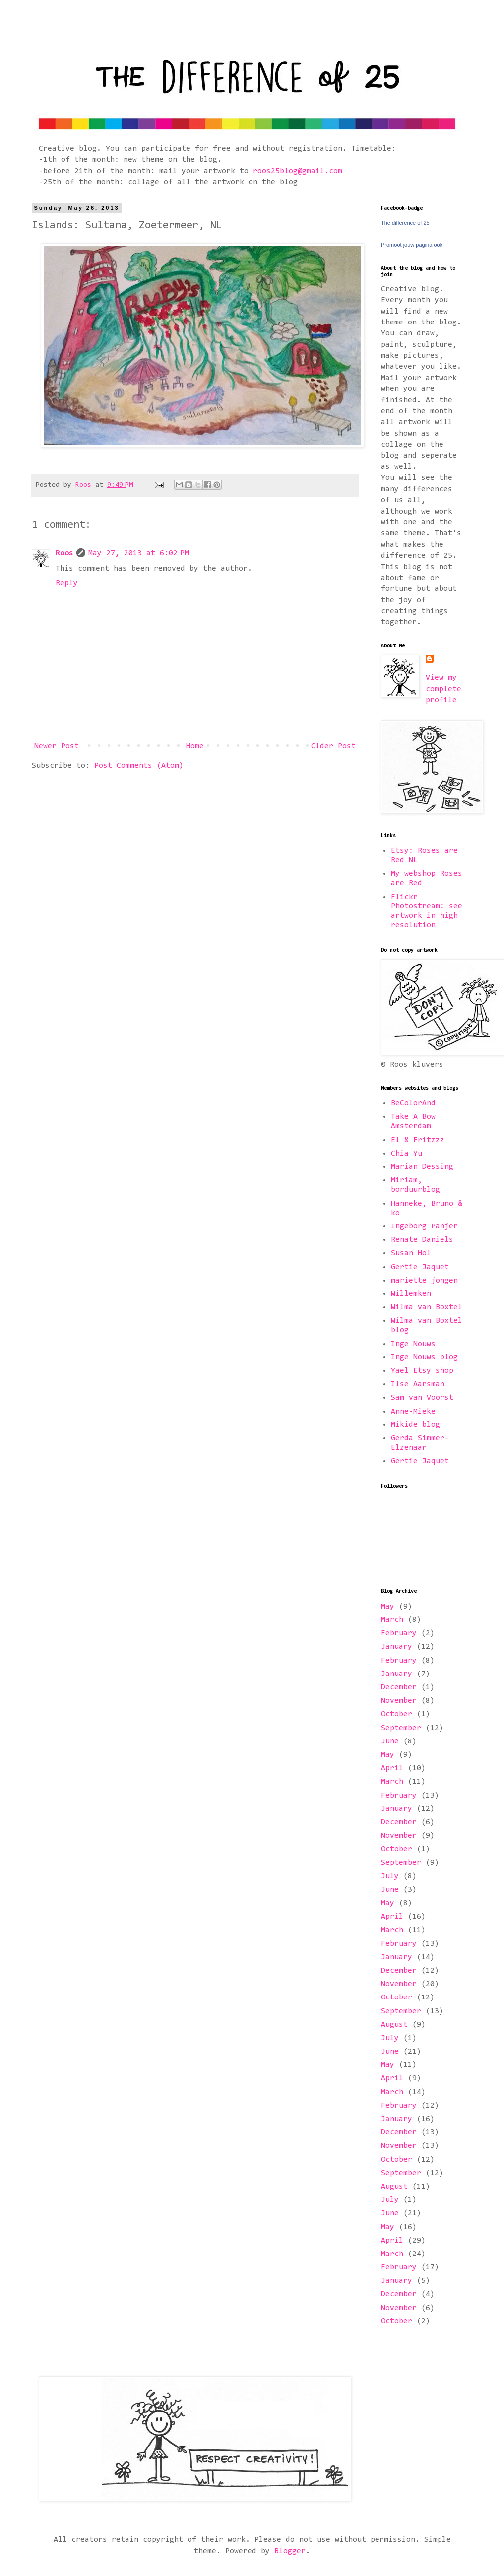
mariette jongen (424, 1281)
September (401, 1728)
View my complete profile (443, 689)
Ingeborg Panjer (424, 1226)
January (396, 1647)
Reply (67, 583)
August (394, 2025)
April (392, 1768)
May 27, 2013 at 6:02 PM (138, 553)
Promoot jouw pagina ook (411, 245)
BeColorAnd (413, 1103)
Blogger (290, 2551)
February (399, 1633)
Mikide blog (415, 1425)
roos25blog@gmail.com (297, 171)
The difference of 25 (405, 223)
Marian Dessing (422, 1167)
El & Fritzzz (417, 1140)
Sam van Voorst (422, 1398)
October (396, 1714)
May (387, 1606)
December (399, 1687)
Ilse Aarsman (417, 1384)
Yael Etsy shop (422, 1371)
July (390, 1876)
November (399, 1701)
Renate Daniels (422, 1240)
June (390, 1741)
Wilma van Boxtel (426, 1307)
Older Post (333, 746)
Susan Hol (411, 1253)
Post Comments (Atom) (139, 766)
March (392, 1620)
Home (195, 746)
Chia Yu (406, 1154)
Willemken (411, 1294)
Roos (64, 553)
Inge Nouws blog (424, 1357)
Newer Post (56, 746)
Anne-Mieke (413, 1412)
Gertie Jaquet (420, 1267)
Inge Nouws (413, 1344)
